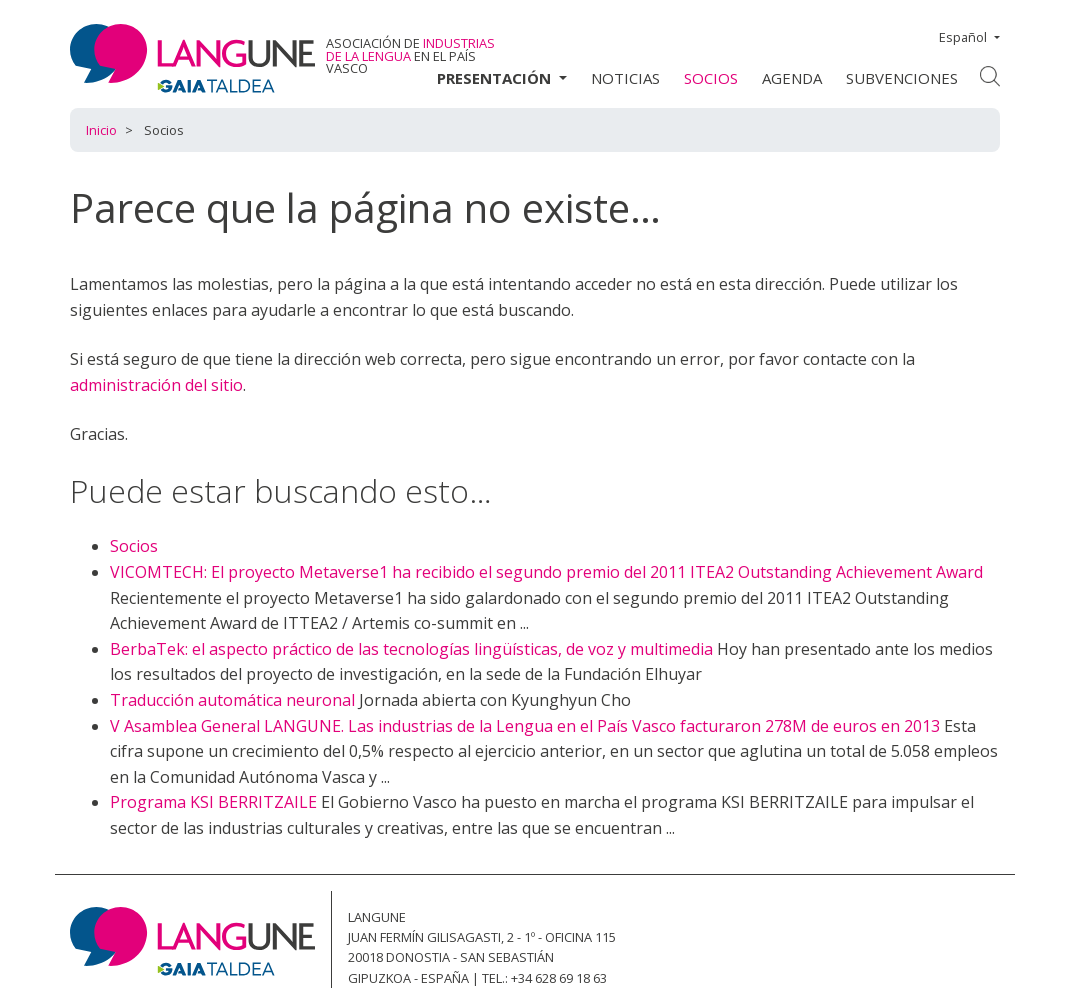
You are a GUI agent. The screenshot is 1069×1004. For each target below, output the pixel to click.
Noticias (625, 78)
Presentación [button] (496, 78)
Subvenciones (902, 78)
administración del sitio (156, 385)
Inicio (101, 130)
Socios (711, 78)
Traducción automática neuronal (232, 700)
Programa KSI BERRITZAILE (213, 802)
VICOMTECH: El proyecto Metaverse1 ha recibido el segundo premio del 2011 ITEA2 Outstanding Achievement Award (546, 572)
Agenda (792, 78)
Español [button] (964, 37)
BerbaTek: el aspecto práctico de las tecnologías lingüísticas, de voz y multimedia (411, 649)
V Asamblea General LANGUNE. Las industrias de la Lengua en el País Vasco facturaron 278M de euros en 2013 (525, 726)
